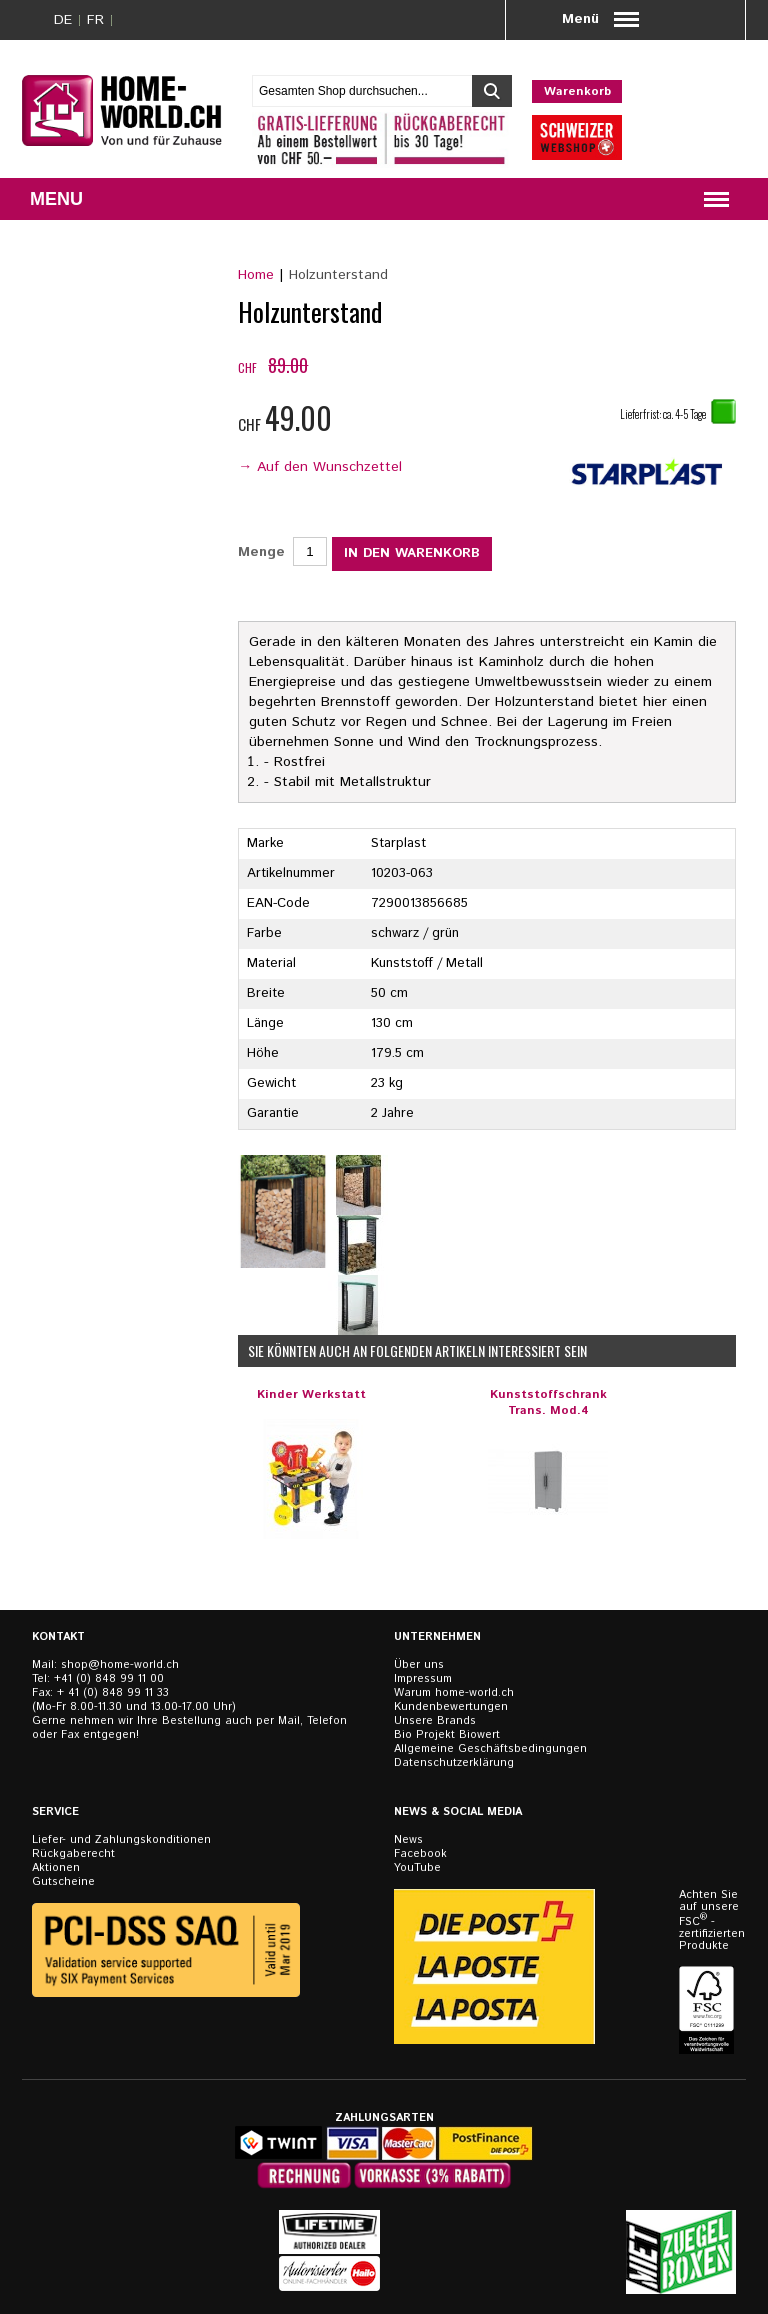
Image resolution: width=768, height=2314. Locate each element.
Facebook (420, 1854)
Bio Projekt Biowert (447, 1735)
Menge (261, 552)
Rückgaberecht (73, 1854)
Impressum (423, 1679)
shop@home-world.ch (120, 1665)
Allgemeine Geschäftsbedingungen (490, 1749)
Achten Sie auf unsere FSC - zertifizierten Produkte (709, 1920)
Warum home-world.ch (454, 1693)
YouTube (417, 1868)
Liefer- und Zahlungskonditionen (121, 1840)
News (408, 1840)
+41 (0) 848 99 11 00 (109, 1679)
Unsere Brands (435, 1721)
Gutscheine (63, 1882)
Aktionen (56, 1868)
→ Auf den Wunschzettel (320, 467)
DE (63, 20)
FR (95, 20)
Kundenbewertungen (451, 1707)
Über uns (419, 1665)
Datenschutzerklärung (454, 1763)
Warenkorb (577, 91)
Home (256, 275)
